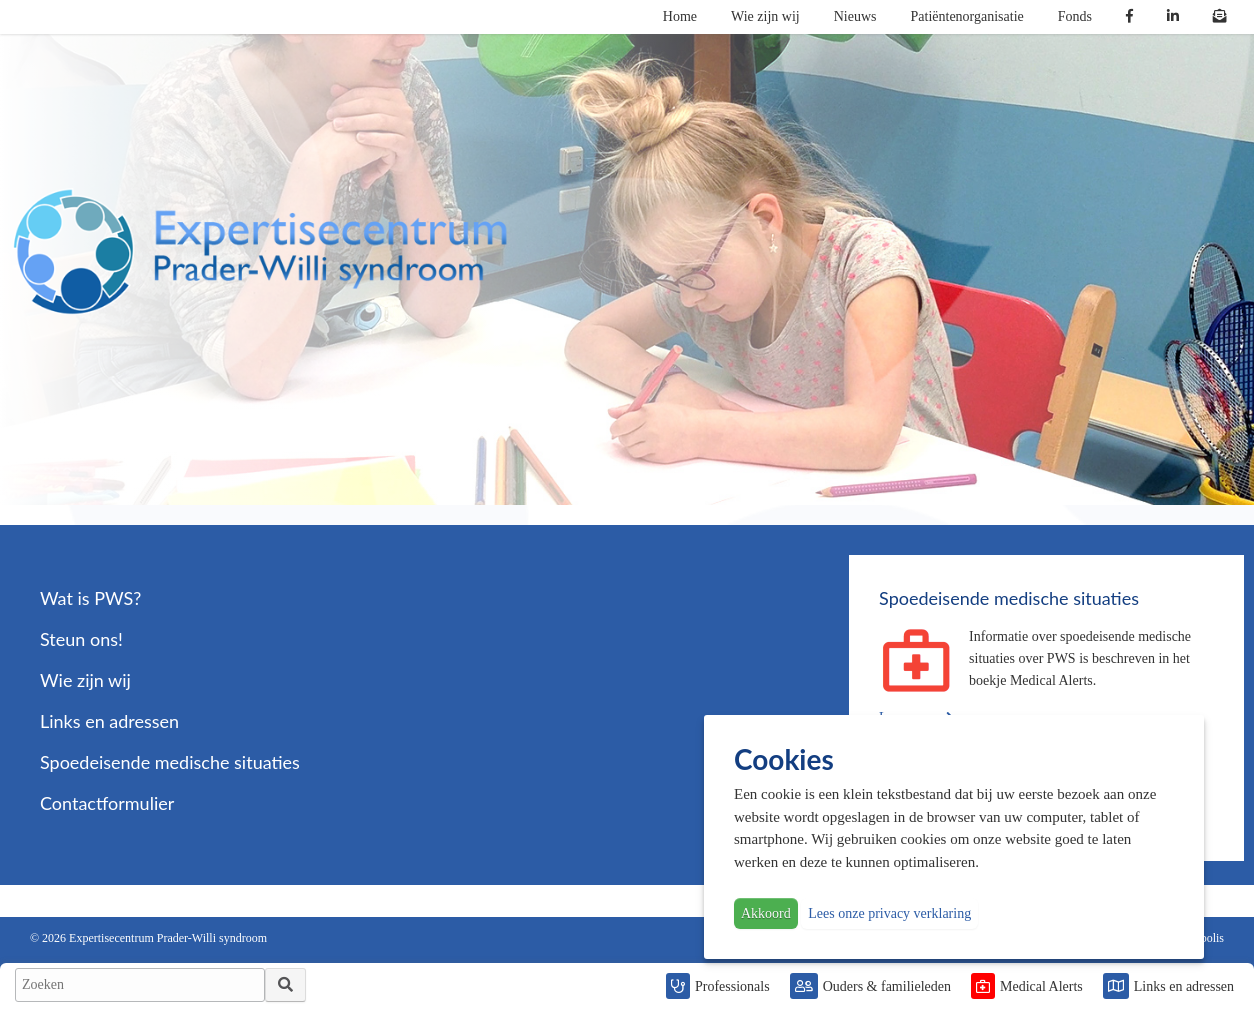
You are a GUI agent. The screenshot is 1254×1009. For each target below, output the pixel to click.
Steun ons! (81, 639)
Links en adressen (1184, 986)
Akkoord (766, 913)
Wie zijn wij (765, 16)
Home (680, 16)
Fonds (1075, 16)
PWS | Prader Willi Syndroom (260, 252)
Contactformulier (107, 803)
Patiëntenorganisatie (967, 16)
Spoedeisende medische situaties (170, 762)
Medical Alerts (1041, 986)
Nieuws (855, 16)
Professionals (732, 986)
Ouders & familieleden (887, 986)
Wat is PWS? (90, 598)
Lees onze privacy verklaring (889, 913)
